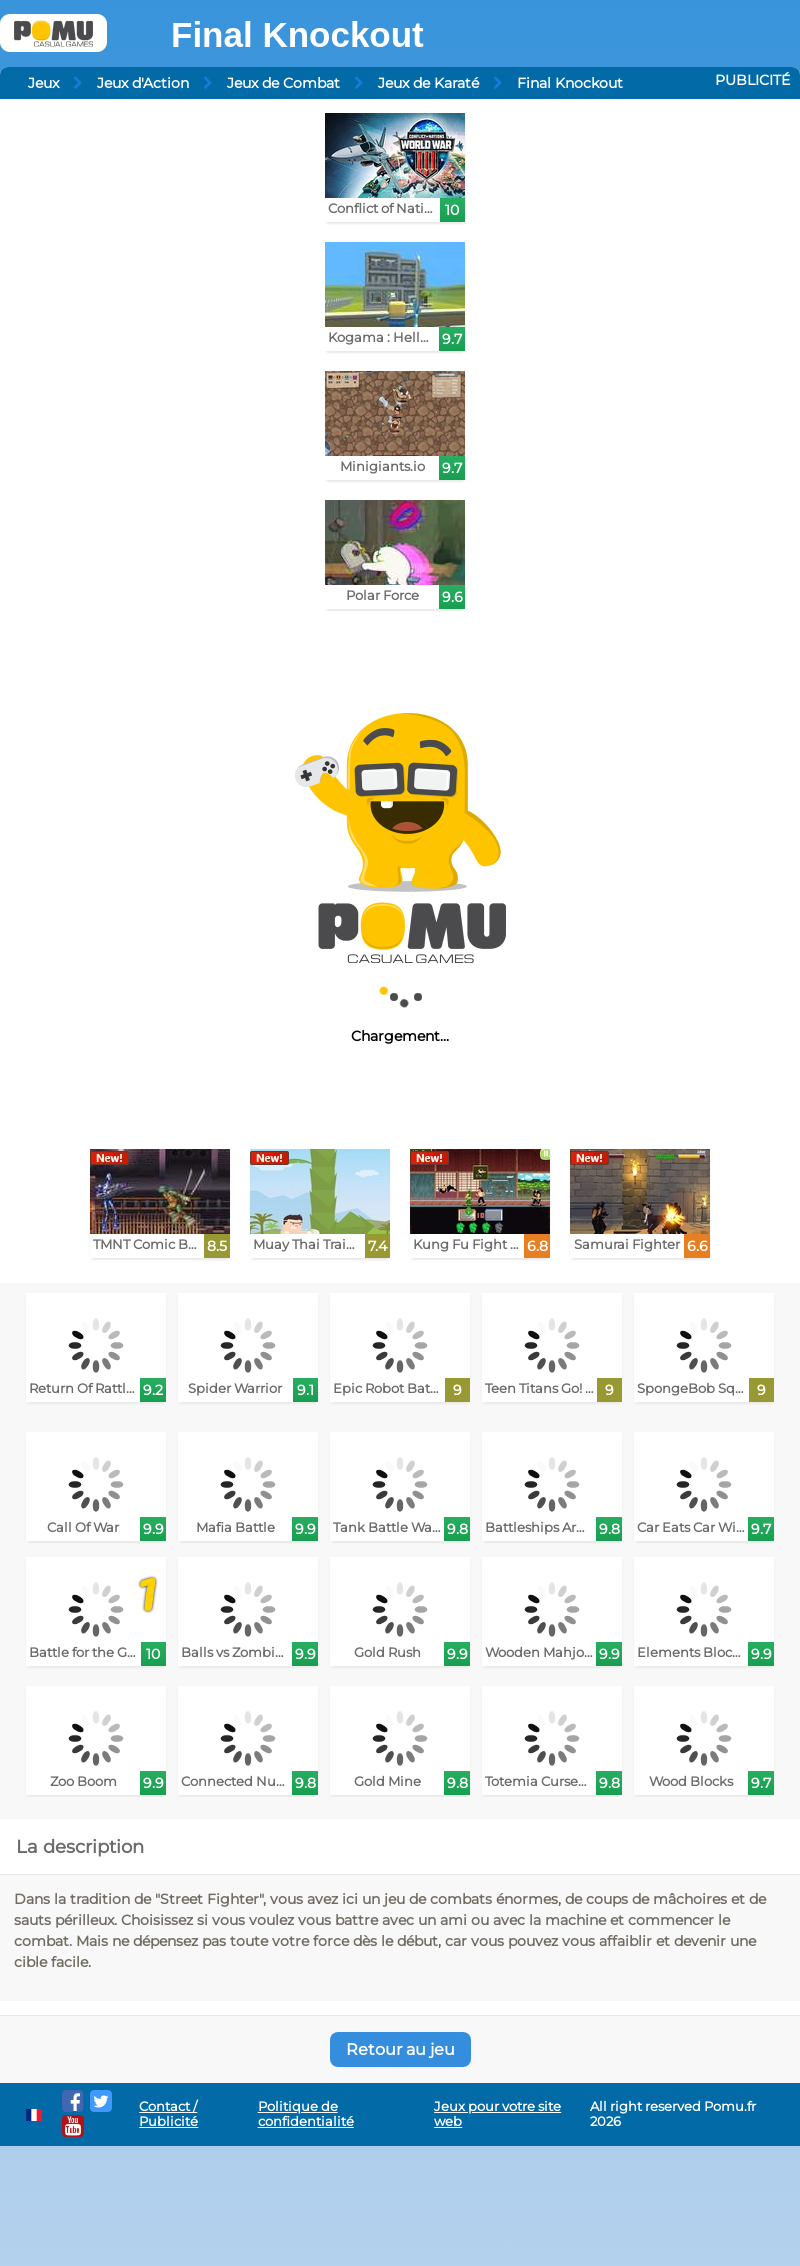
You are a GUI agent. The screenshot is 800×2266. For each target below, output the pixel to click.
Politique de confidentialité (306, 2114)
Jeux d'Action (143, 83)
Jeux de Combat (283, 83)
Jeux (43, 83)
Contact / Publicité (168, 2114)
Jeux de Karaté (428, 83)
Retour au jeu (400, 2049)
